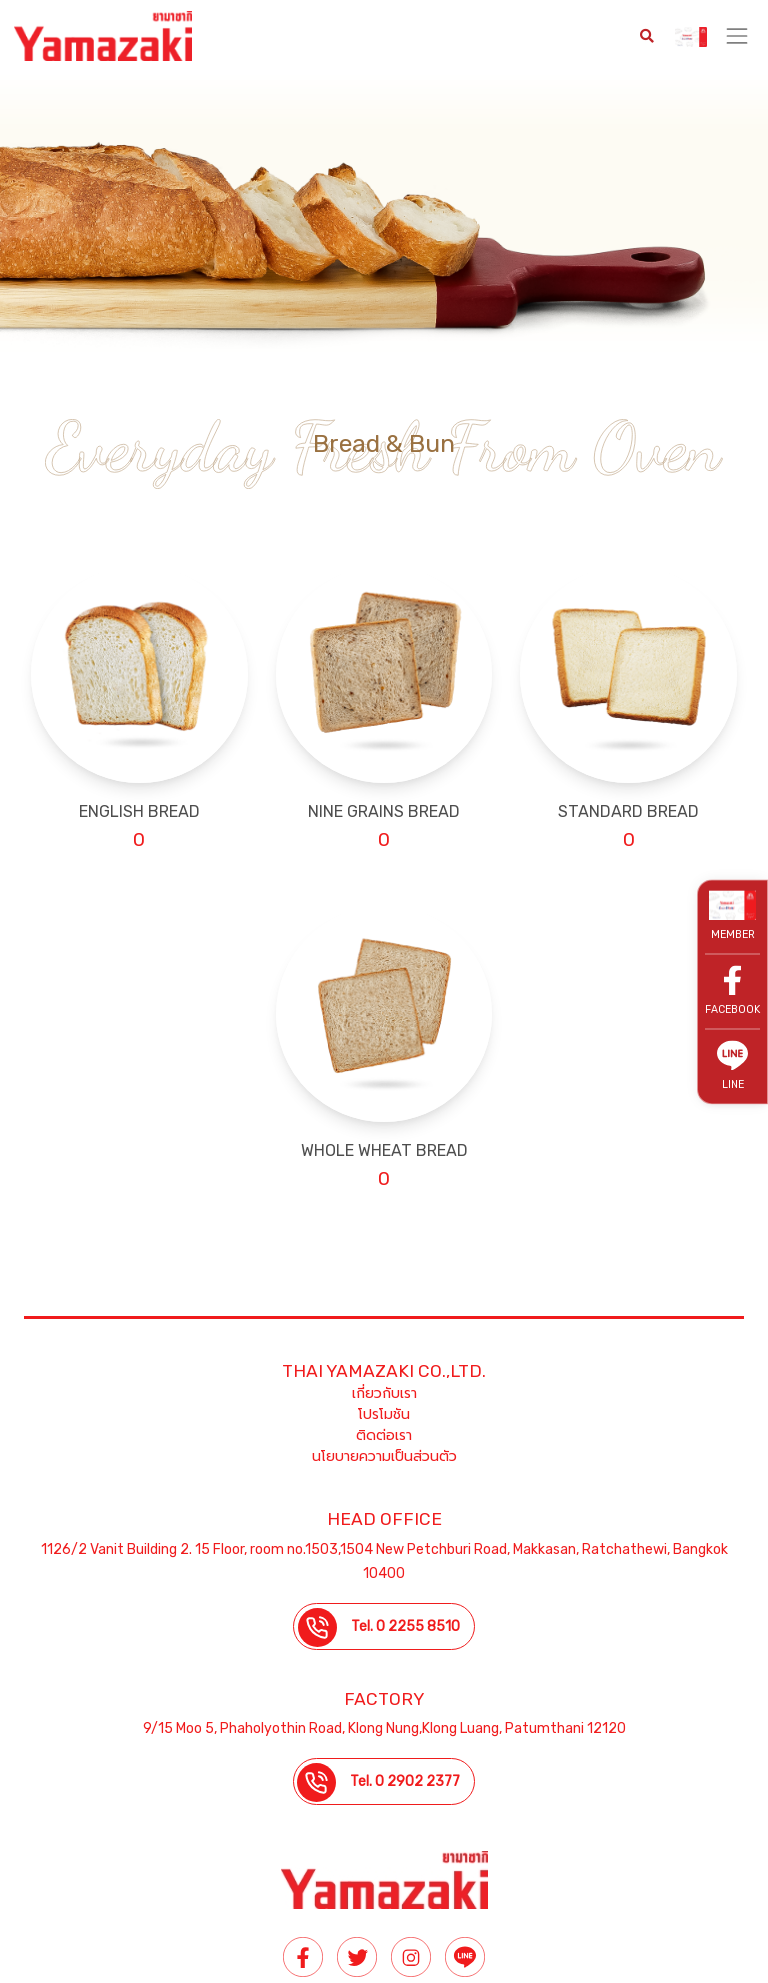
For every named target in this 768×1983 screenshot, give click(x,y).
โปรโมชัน (384, 1414)
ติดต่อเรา (384, 1435)
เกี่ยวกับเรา (384, 1393)
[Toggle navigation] (737, 36)
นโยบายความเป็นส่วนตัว (384, 1456)
